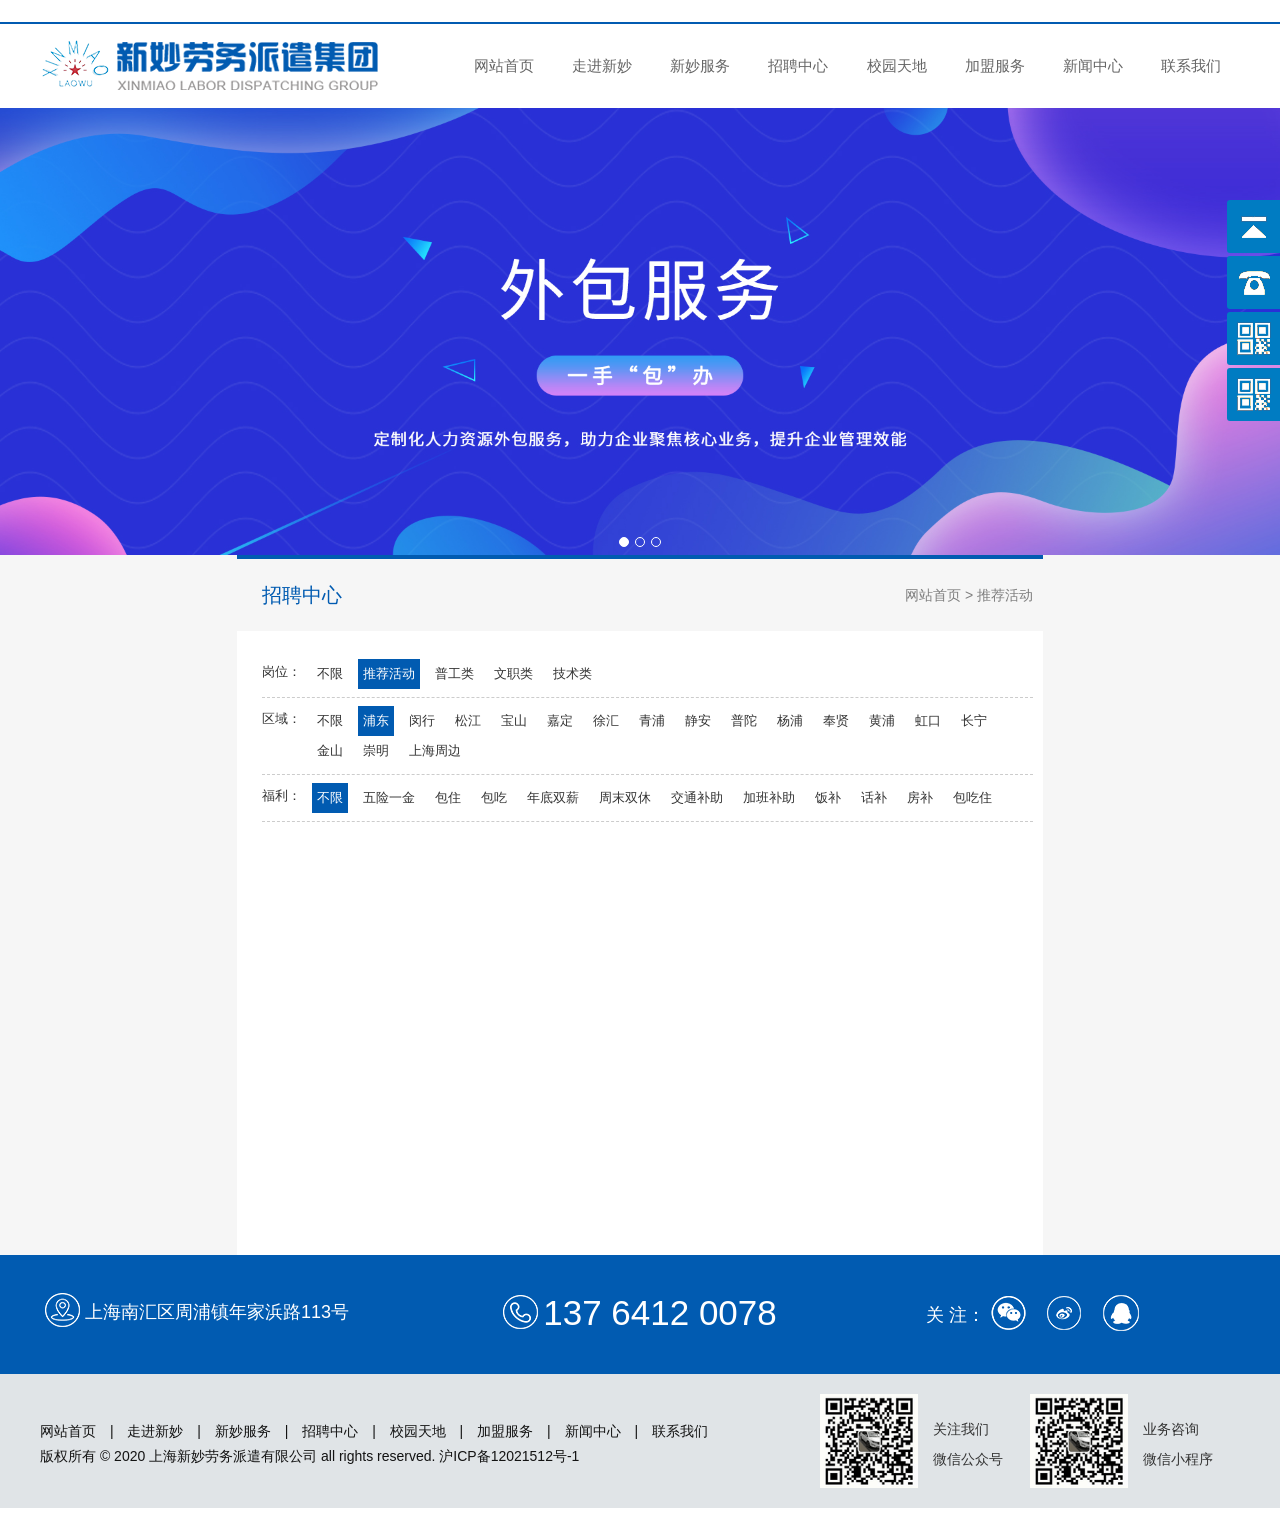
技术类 (572, 673)
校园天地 (897, 65)
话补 (874, 797)
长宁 (974, 720)
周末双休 (625, 797)
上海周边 (435, 750)
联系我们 (1191, 65)
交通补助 (697, 797)
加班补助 (769, 797)
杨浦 (790, 720)
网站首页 (504, 65)
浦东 (376, 720)
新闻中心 (1093, 65)
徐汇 (606, 720)
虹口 (928, 720)
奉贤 (836, 720)
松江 (468, 720)
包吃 (494, 797)
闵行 (422, 720)
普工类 (454, 673)
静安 (698, 720)
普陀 (744, 720)
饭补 (828, 797)
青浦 (652, 720)
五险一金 (389, 797)
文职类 (513, 673)
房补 (920, 797)
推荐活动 (389, 673)
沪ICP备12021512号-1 (509, 1456)
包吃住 (972, 797)
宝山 (514, 720)
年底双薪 (553, 797)
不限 (330, 673)
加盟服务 (995, 65)
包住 (448, 797)
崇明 (376, 750)
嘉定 (560, 720)
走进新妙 (602, 65)
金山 (330, 750)
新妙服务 (700, 65)
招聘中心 (798, 65)
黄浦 (882, 720)
